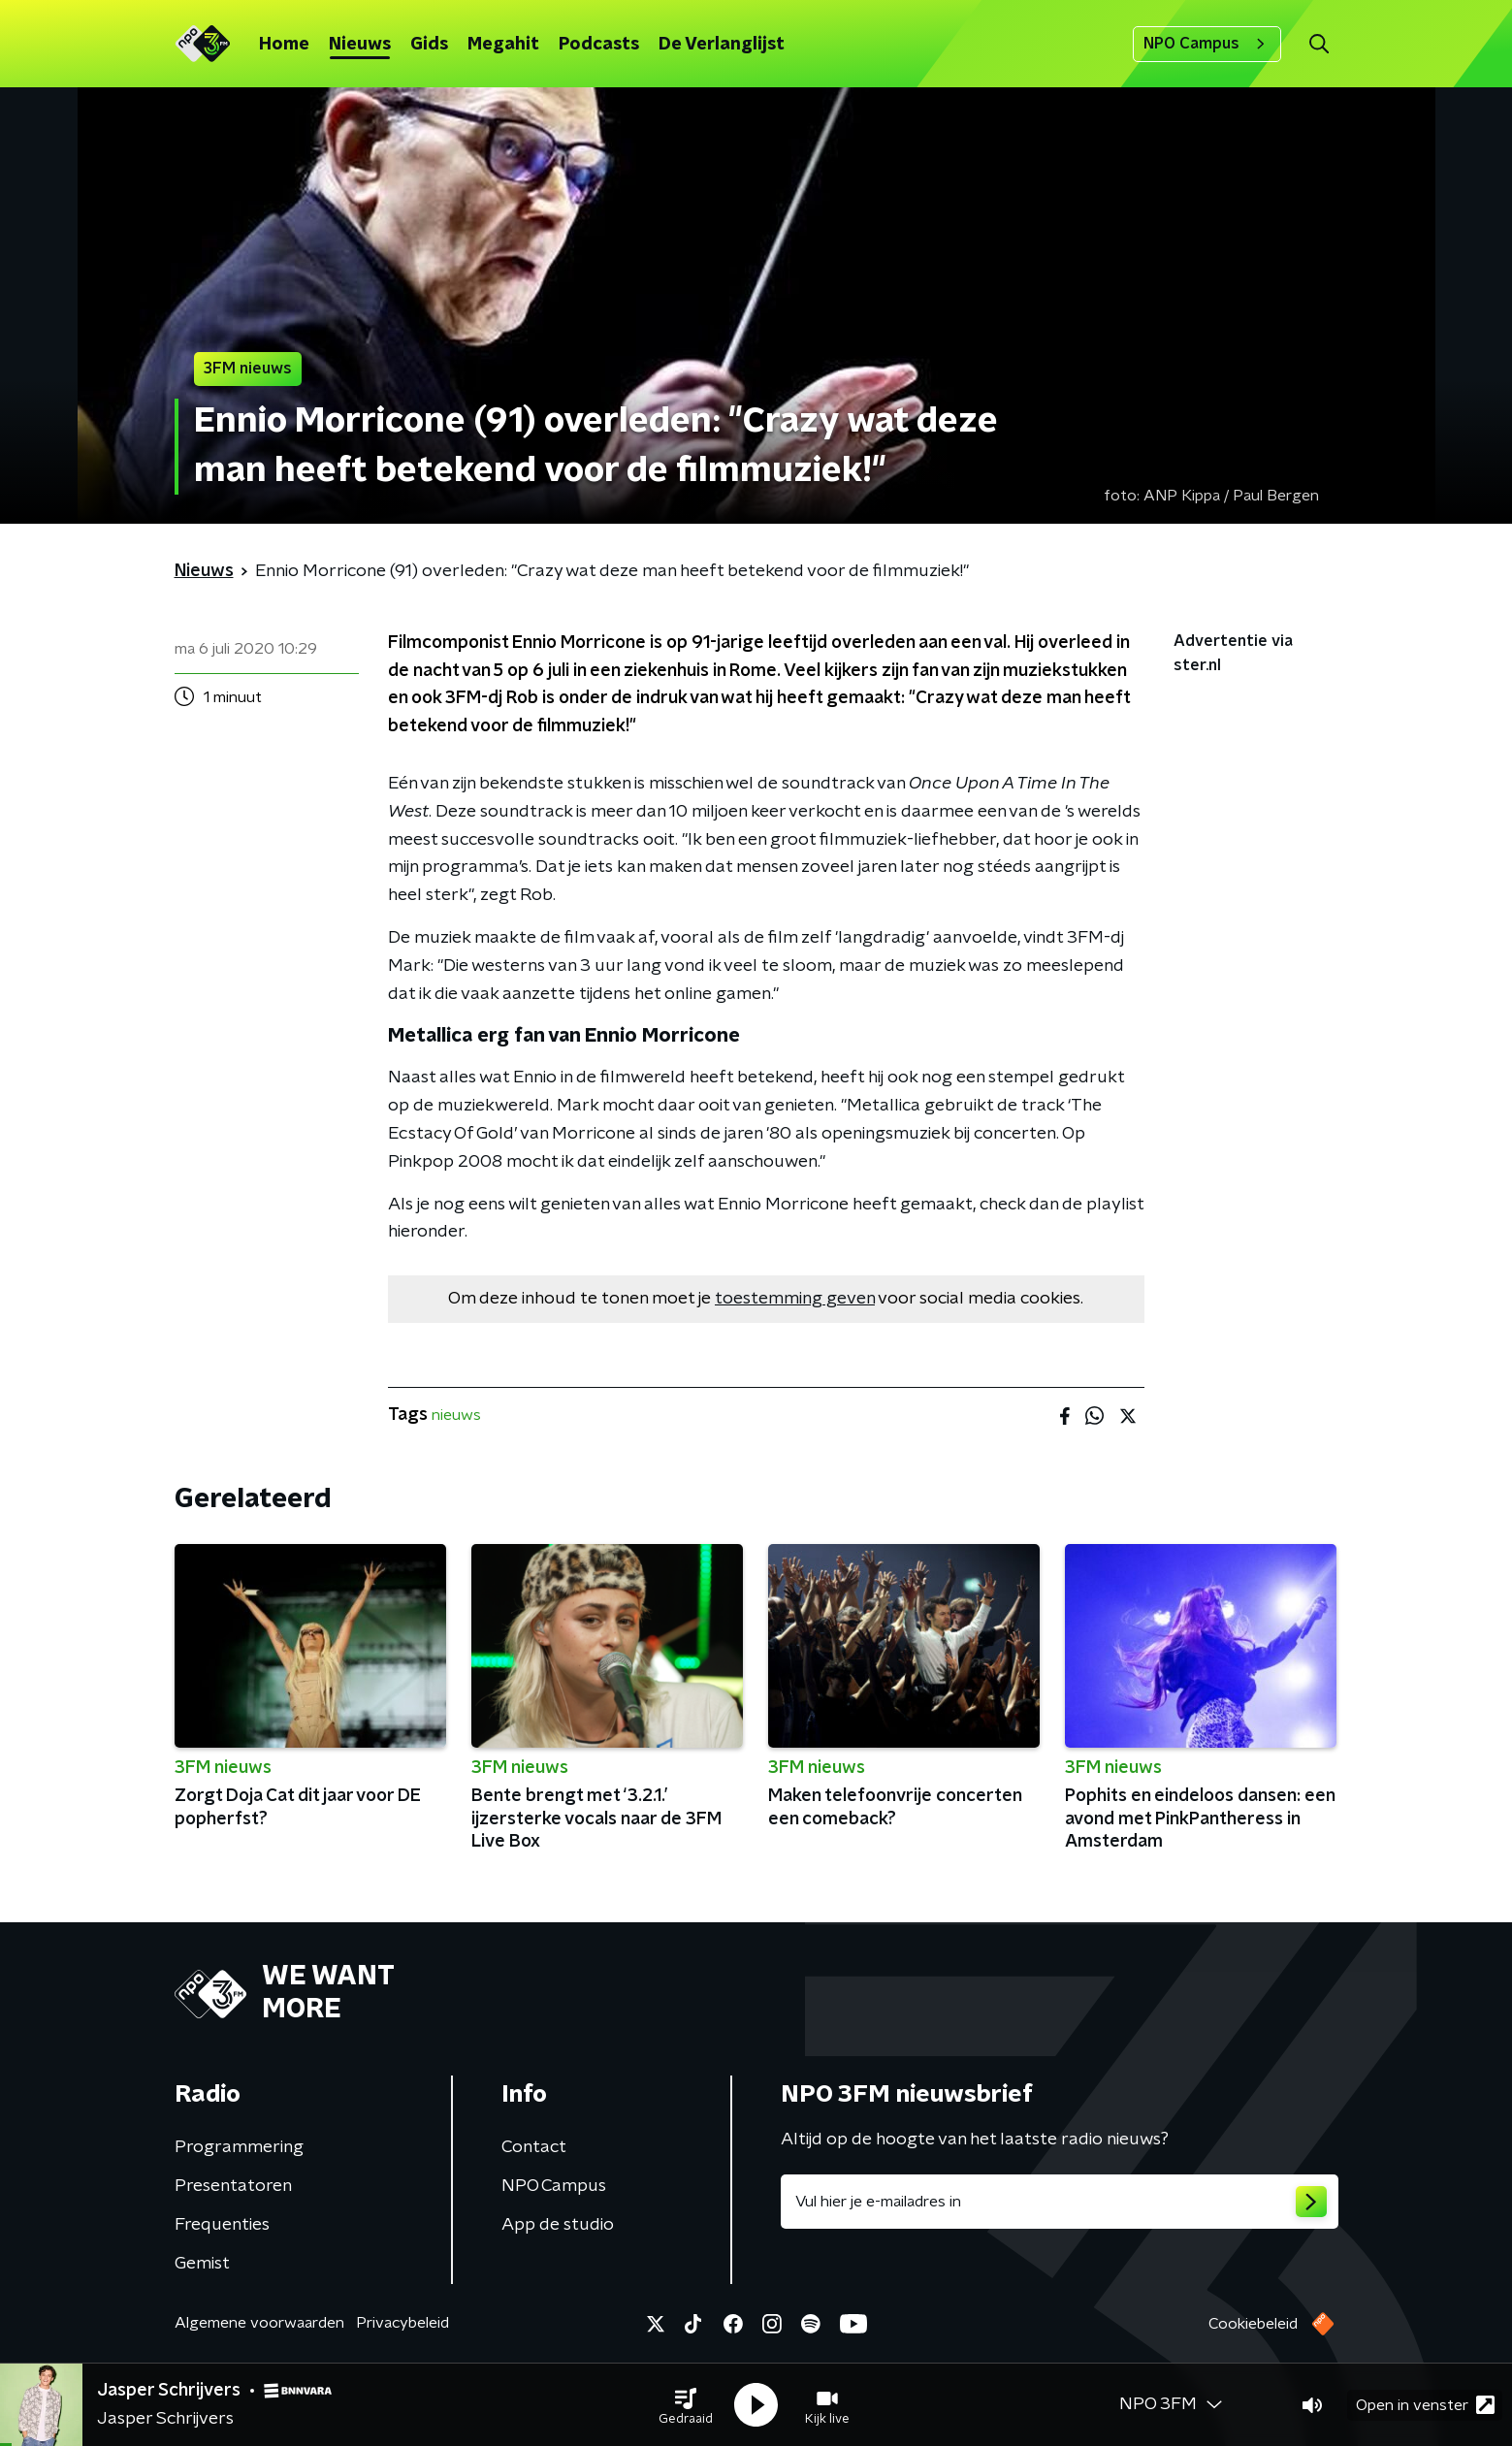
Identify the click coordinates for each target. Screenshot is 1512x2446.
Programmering (239, 2147)
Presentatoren (233, 2186)
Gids (429, 44)
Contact (533, 2147)
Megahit (503, 44)
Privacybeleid (402, 2323)
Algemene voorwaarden (259, 2323)
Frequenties (222, 2225)
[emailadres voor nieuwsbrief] (1059, 2201)
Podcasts (599, 44)
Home (284, 44)
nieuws (456, 1415)
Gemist (202, 2263)
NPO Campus (1207, 43)
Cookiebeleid (1253, 2324)
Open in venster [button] (1425, 2405)
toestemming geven (795, 1298)
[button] (686, 2405)
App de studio (557, 2225)
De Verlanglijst (722, 44)
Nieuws (360, 44)
